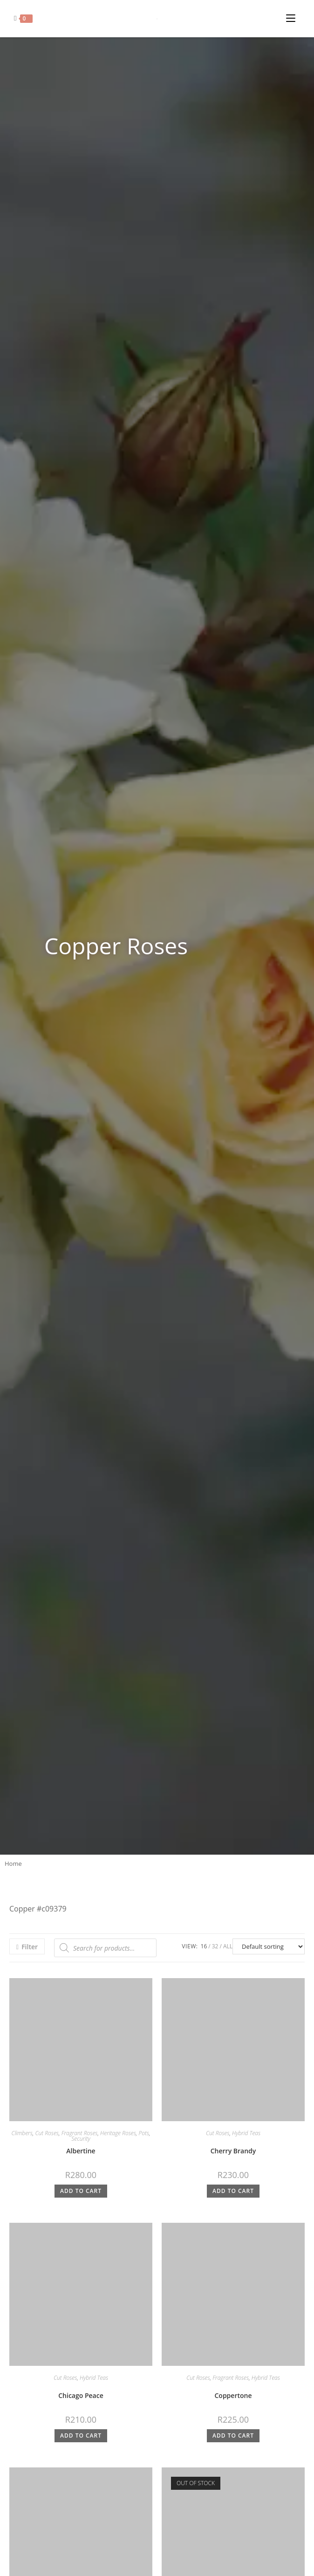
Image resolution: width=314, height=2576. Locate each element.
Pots (144, 2133)
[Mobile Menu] (293, 16)
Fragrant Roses (79, 2133)
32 (215, 1946)
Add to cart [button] (81, 2191)
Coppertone (233, 2395)
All (227, 1946)
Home (13, 1863)
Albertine (80, 2150)
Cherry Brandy (233, 2150)
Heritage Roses (118, 2133)
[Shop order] (268, 1946)
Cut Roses (47, 2133)
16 (204, 1946)
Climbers (22, 2133)
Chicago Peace (80, 2395)
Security (80, 2139)
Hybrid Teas (246, 2133)
